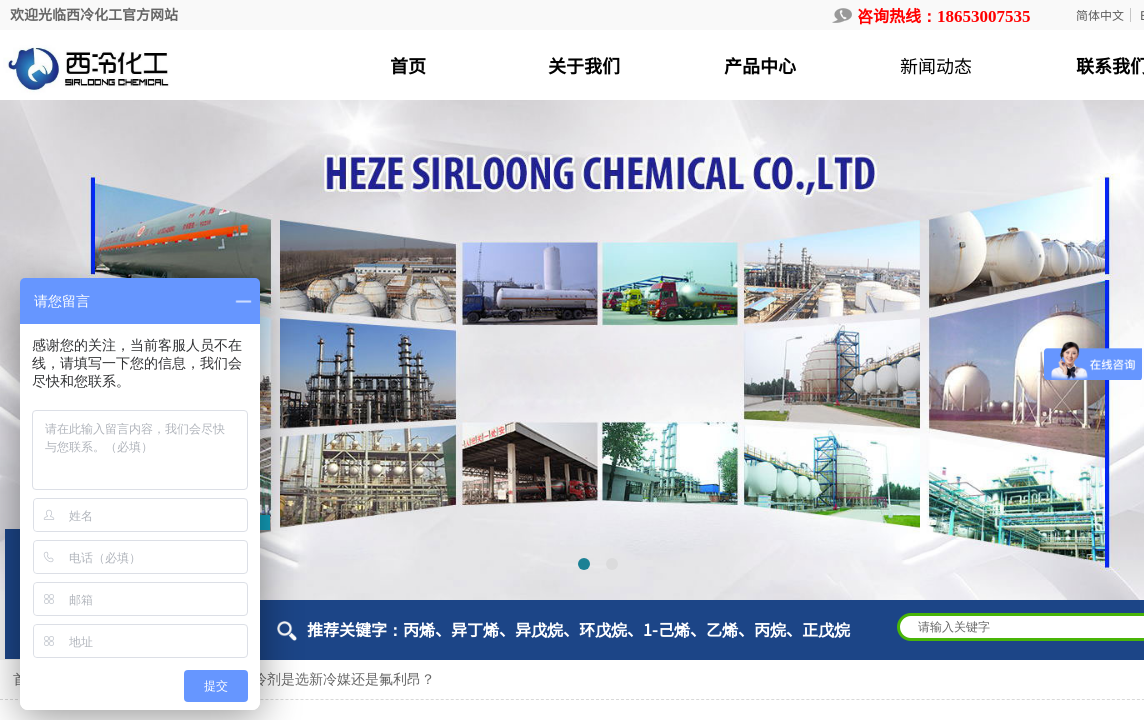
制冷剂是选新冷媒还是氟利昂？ (337, 679)
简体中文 (1100, 15)
